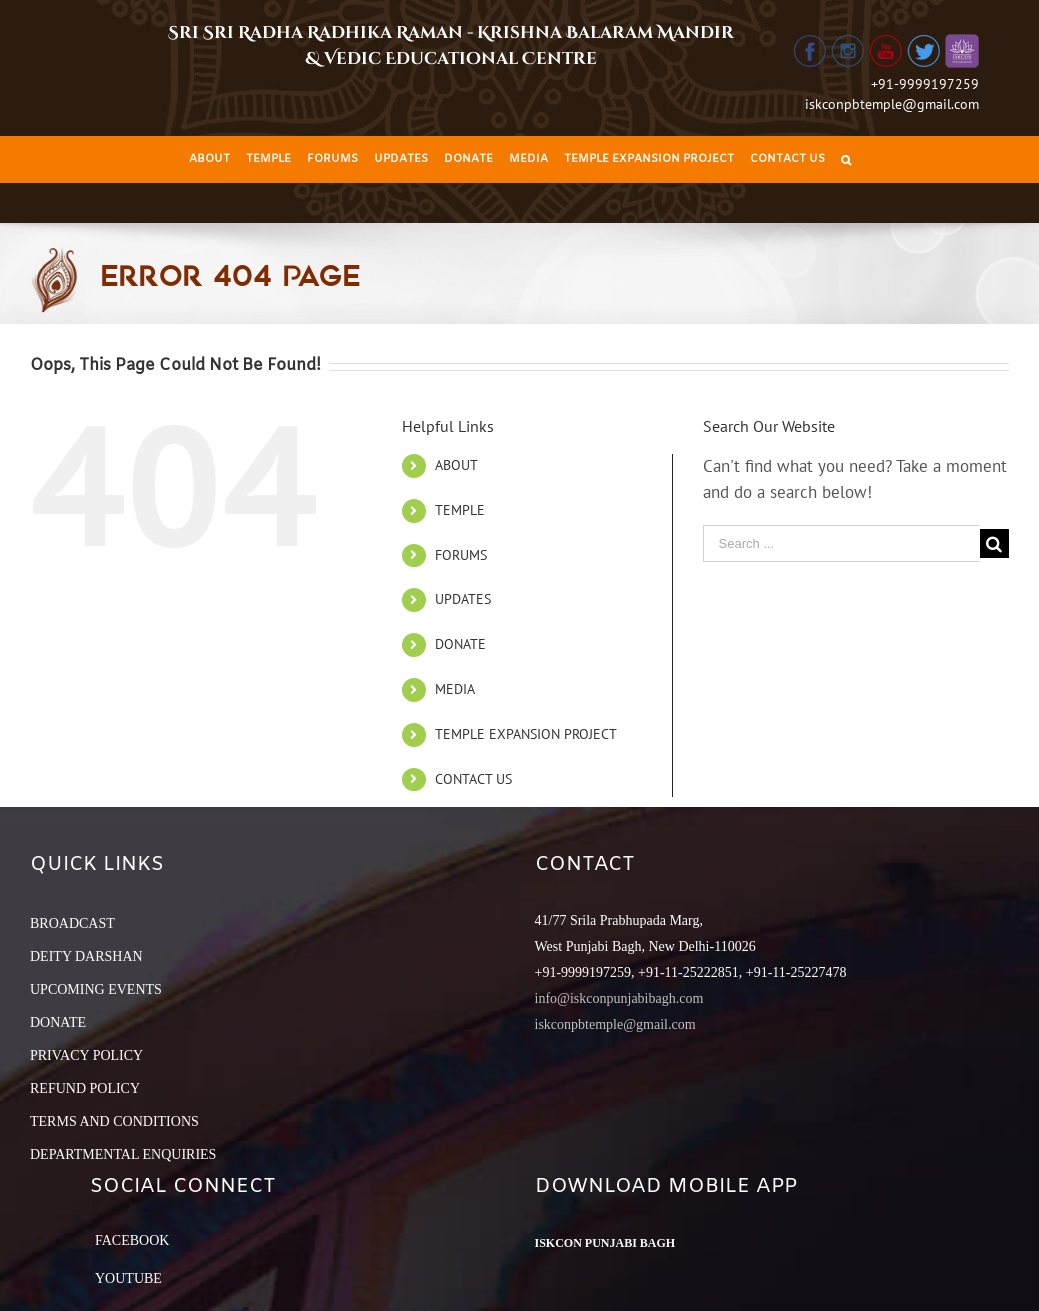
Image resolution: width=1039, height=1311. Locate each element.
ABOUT (456, 465)
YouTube (128, 1278)
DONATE (460, 644)
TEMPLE (460, 510)
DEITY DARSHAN (86, 956)
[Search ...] (841, 543)
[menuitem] (209, 159)
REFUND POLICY (85, 1088)
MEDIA (455, 689)
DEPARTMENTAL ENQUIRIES (123, 1154)
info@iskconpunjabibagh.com (619, 998)
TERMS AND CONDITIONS (114, 1121)
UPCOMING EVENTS (96, 989)
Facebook (132, 1240)
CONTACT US (473, 779)
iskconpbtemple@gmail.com (892, 104)
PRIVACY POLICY (86, 1055)
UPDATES (463, 599)
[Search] (846, 159)
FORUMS (461, 555)
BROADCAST (72, 923)
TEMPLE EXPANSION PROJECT (526, 734)
